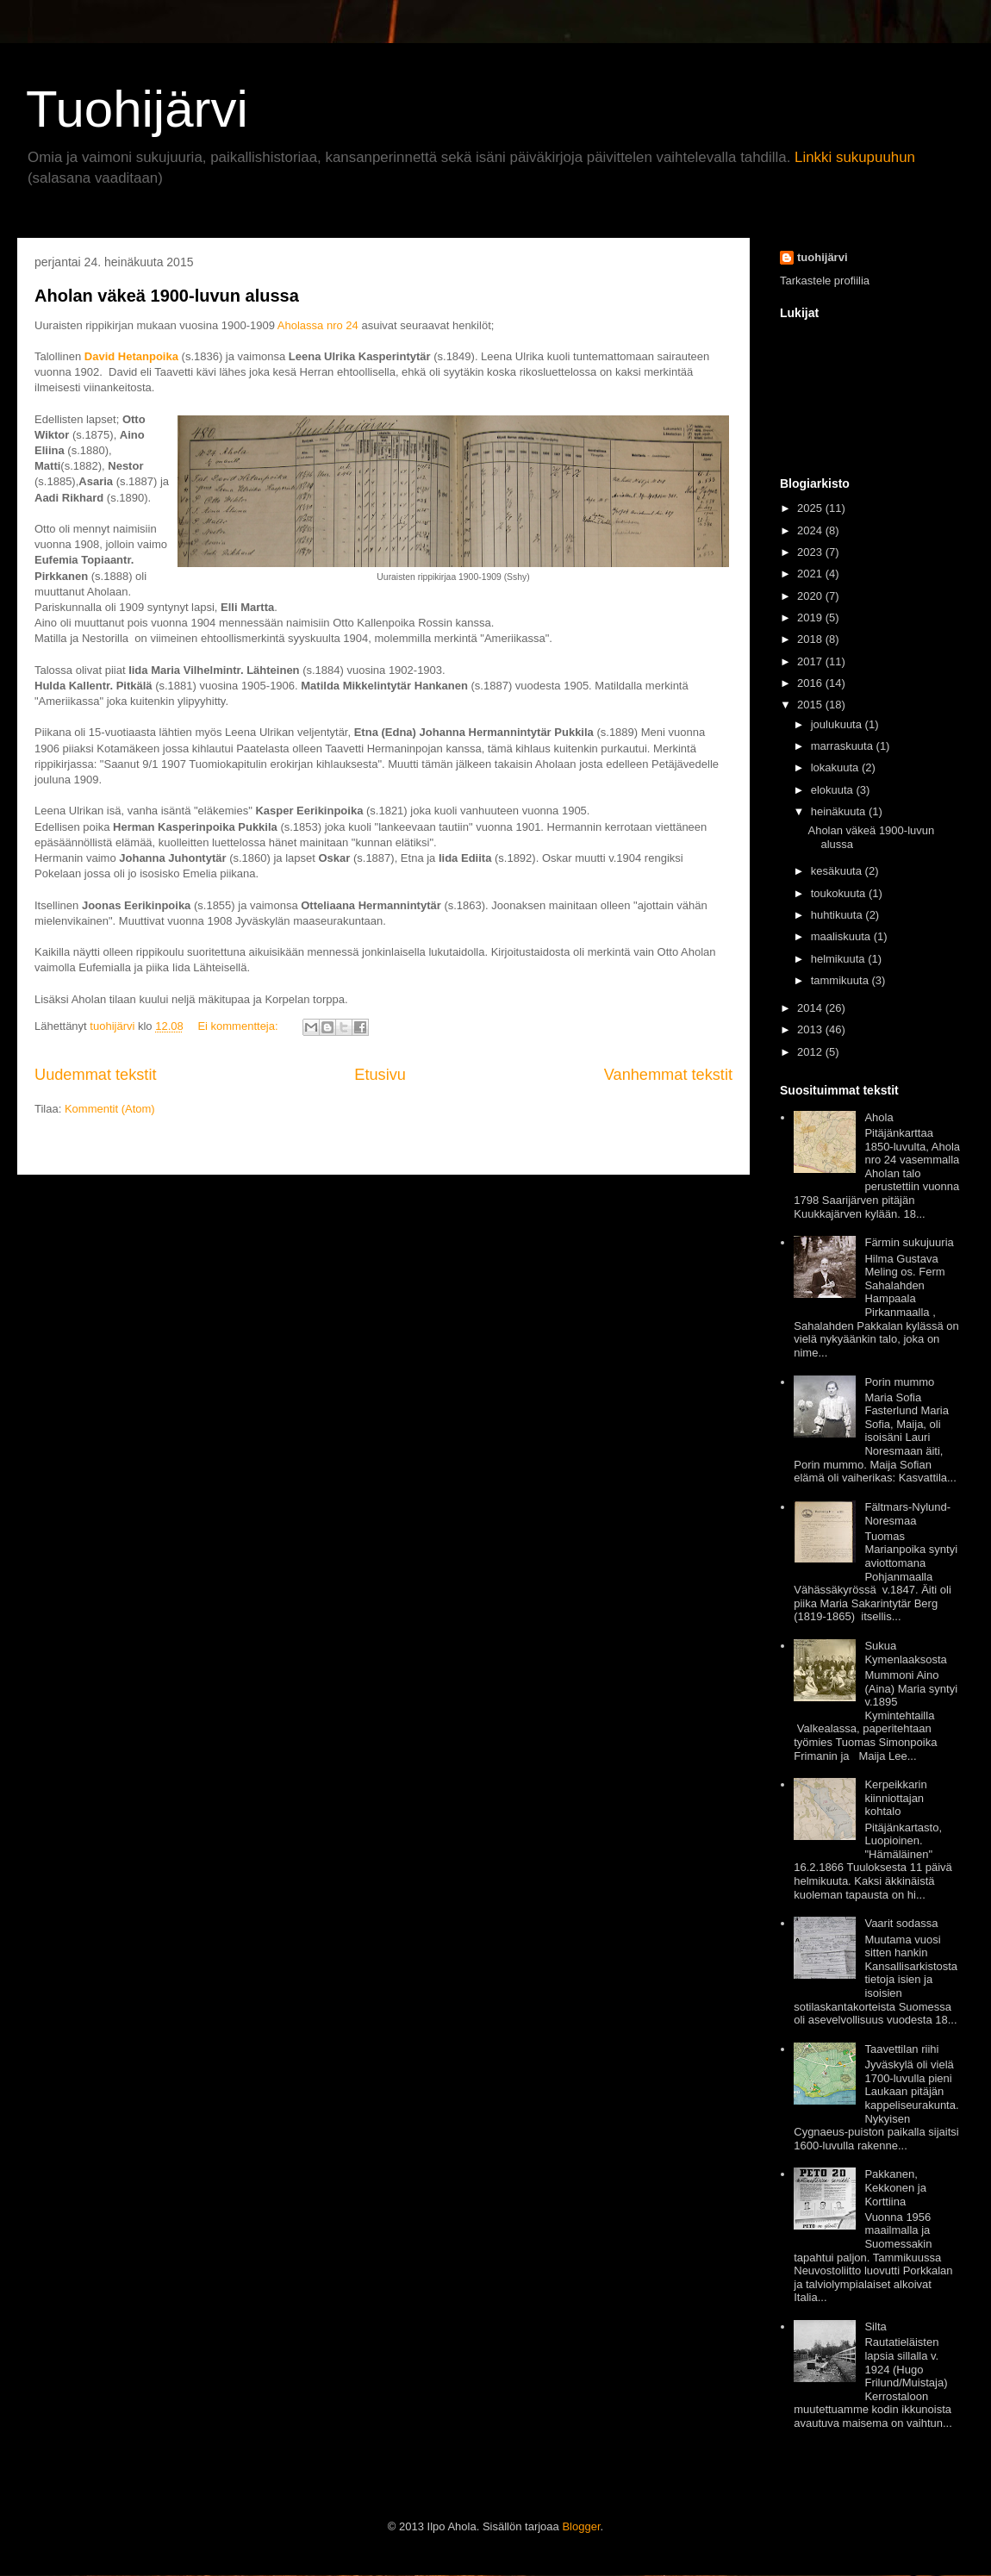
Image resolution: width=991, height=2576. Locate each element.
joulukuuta (836, 724)
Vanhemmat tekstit (668, 1074)
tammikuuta (840, 980)
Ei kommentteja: (239, 1026)
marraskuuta (842, 745)
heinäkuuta (838, 811)
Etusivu (380, 1074)
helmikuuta (838, 958)
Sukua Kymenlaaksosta (905, 1652)
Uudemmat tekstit (95, 1074)
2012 (809, 1051)
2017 (809, 661)
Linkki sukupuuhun (855, 157)
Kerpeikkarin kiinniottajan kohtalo (895, 1798)
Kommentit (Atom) (110, 1108)
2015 (809, 704)
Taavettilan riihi (901, 2049)
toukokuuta (838, 893)
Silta (875, 2326)
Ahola (878, 1117)
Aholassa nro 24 (316, 325)
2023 (809, 552)
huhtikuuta (837, 914)
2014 (809, 1007)
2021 (809, 573)
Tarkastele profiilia (824, 280)
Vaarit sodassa (901, 1923)
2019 (809, 617)
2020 (809, 595)
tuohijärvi (822, 257)
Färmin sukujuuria (908, 1242)
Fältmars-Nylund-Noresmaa (907, 1513)
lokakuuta (835, 767)
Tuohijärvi (137, 109)
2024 (809, 530)
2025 (809, 508)
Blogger (581, 2526)
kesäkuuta (836, 870)
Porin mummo (899, 1381)
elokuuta (832, 789)
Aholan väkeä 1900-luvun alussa (166, 295)
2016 (809, 683)
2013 (809, 1029)
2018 (809, 639)
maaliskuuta (840, 936)
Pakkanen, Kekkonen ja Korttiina (895, 2187)
